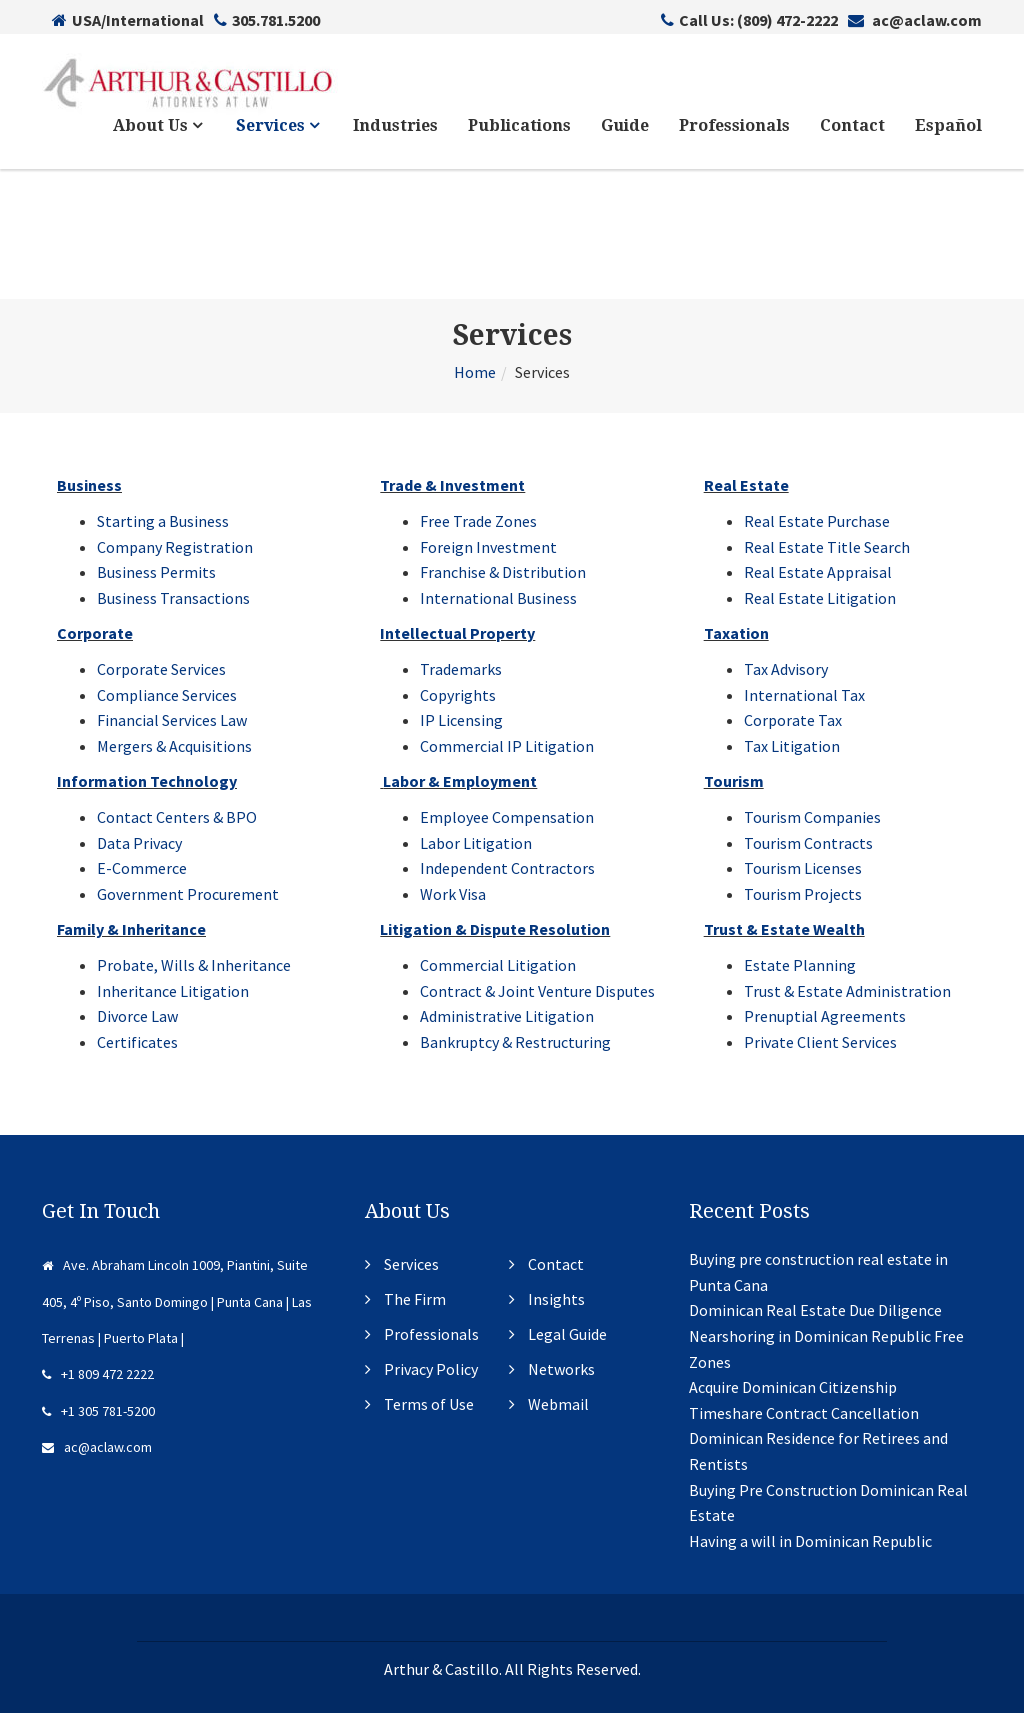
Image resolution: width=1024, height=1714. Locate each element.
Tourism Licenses (803, 869)
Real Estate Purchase (817, 522)
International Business (498, 599)
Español (948, 126)
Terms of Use (429, 1405)
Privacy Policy (431, 1370)
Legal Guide (567, 1335)
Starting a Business (163, 522)
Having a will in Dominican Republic (810, 1542)
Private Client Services (820, 1042)
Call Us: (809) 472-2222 (749, 20)
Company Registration (175, 547)
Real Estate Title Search (827, 547)
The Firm (415, 1300)
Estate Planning (800, 966)
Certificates (137, 1042)
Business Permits (156, 573)
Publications (519, 126)
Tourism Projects (803, 895)
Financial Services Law (172, 721)
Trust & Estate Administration (847, 991)
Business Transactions (173, 599)
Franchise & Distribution (503, 573)
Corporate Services (161, 670)
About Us (157, 126)
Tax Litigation (792, 747)
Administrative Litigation (507, 1017)
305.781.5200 (267, 20)
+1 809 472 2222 (98, 1375)
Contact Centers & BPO (177, 818)
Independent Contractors (507, 869)
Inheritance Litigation (173, 991)
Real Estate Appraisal (818, 573)
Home (475, 373)
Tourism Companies (812, 818)
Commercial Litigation (498, 966)
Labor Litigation (476, 843)
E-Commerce (142, 869)
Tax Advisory (786, 670)
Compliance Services (167, 695)
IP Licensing (461, 721)
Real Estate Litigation (820, 599)
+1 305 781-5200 (98, 1412)
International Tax (804, 695)
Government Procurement (188, 895)
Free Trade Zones (478, 522)
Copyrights (458, 695)
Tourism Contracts (808, 843)
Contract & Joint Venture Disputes (537, 991)
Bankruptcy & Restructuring (515, 1042)
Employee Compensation (507, 818)
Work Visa (453, 895)
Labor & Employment (460, 782)
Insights (556, 1300)
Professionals (734, 126)
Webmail (558, 1405)
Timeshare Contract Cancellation (804, 1414)
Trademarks (461, 670)
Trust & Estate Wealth (784, 930)
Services (277, 126)
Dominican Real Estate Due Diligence (815, 1311)
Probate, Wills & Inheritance (194, 966)
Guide (625, 126)
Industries (395, 126)
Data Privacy (139, 843)
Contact (852, 126)
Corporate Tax (793, 721)
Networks (561, 1370)
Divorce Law (137, 1017)
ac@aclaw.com (915, 20)
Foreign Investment (488, 547)
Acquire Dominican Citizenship (793, 1388)
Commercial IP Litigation (507, 747)
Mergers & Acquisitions (174, 747)
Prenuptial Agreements (825, 1017)
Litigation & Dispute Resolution (495, 930)
